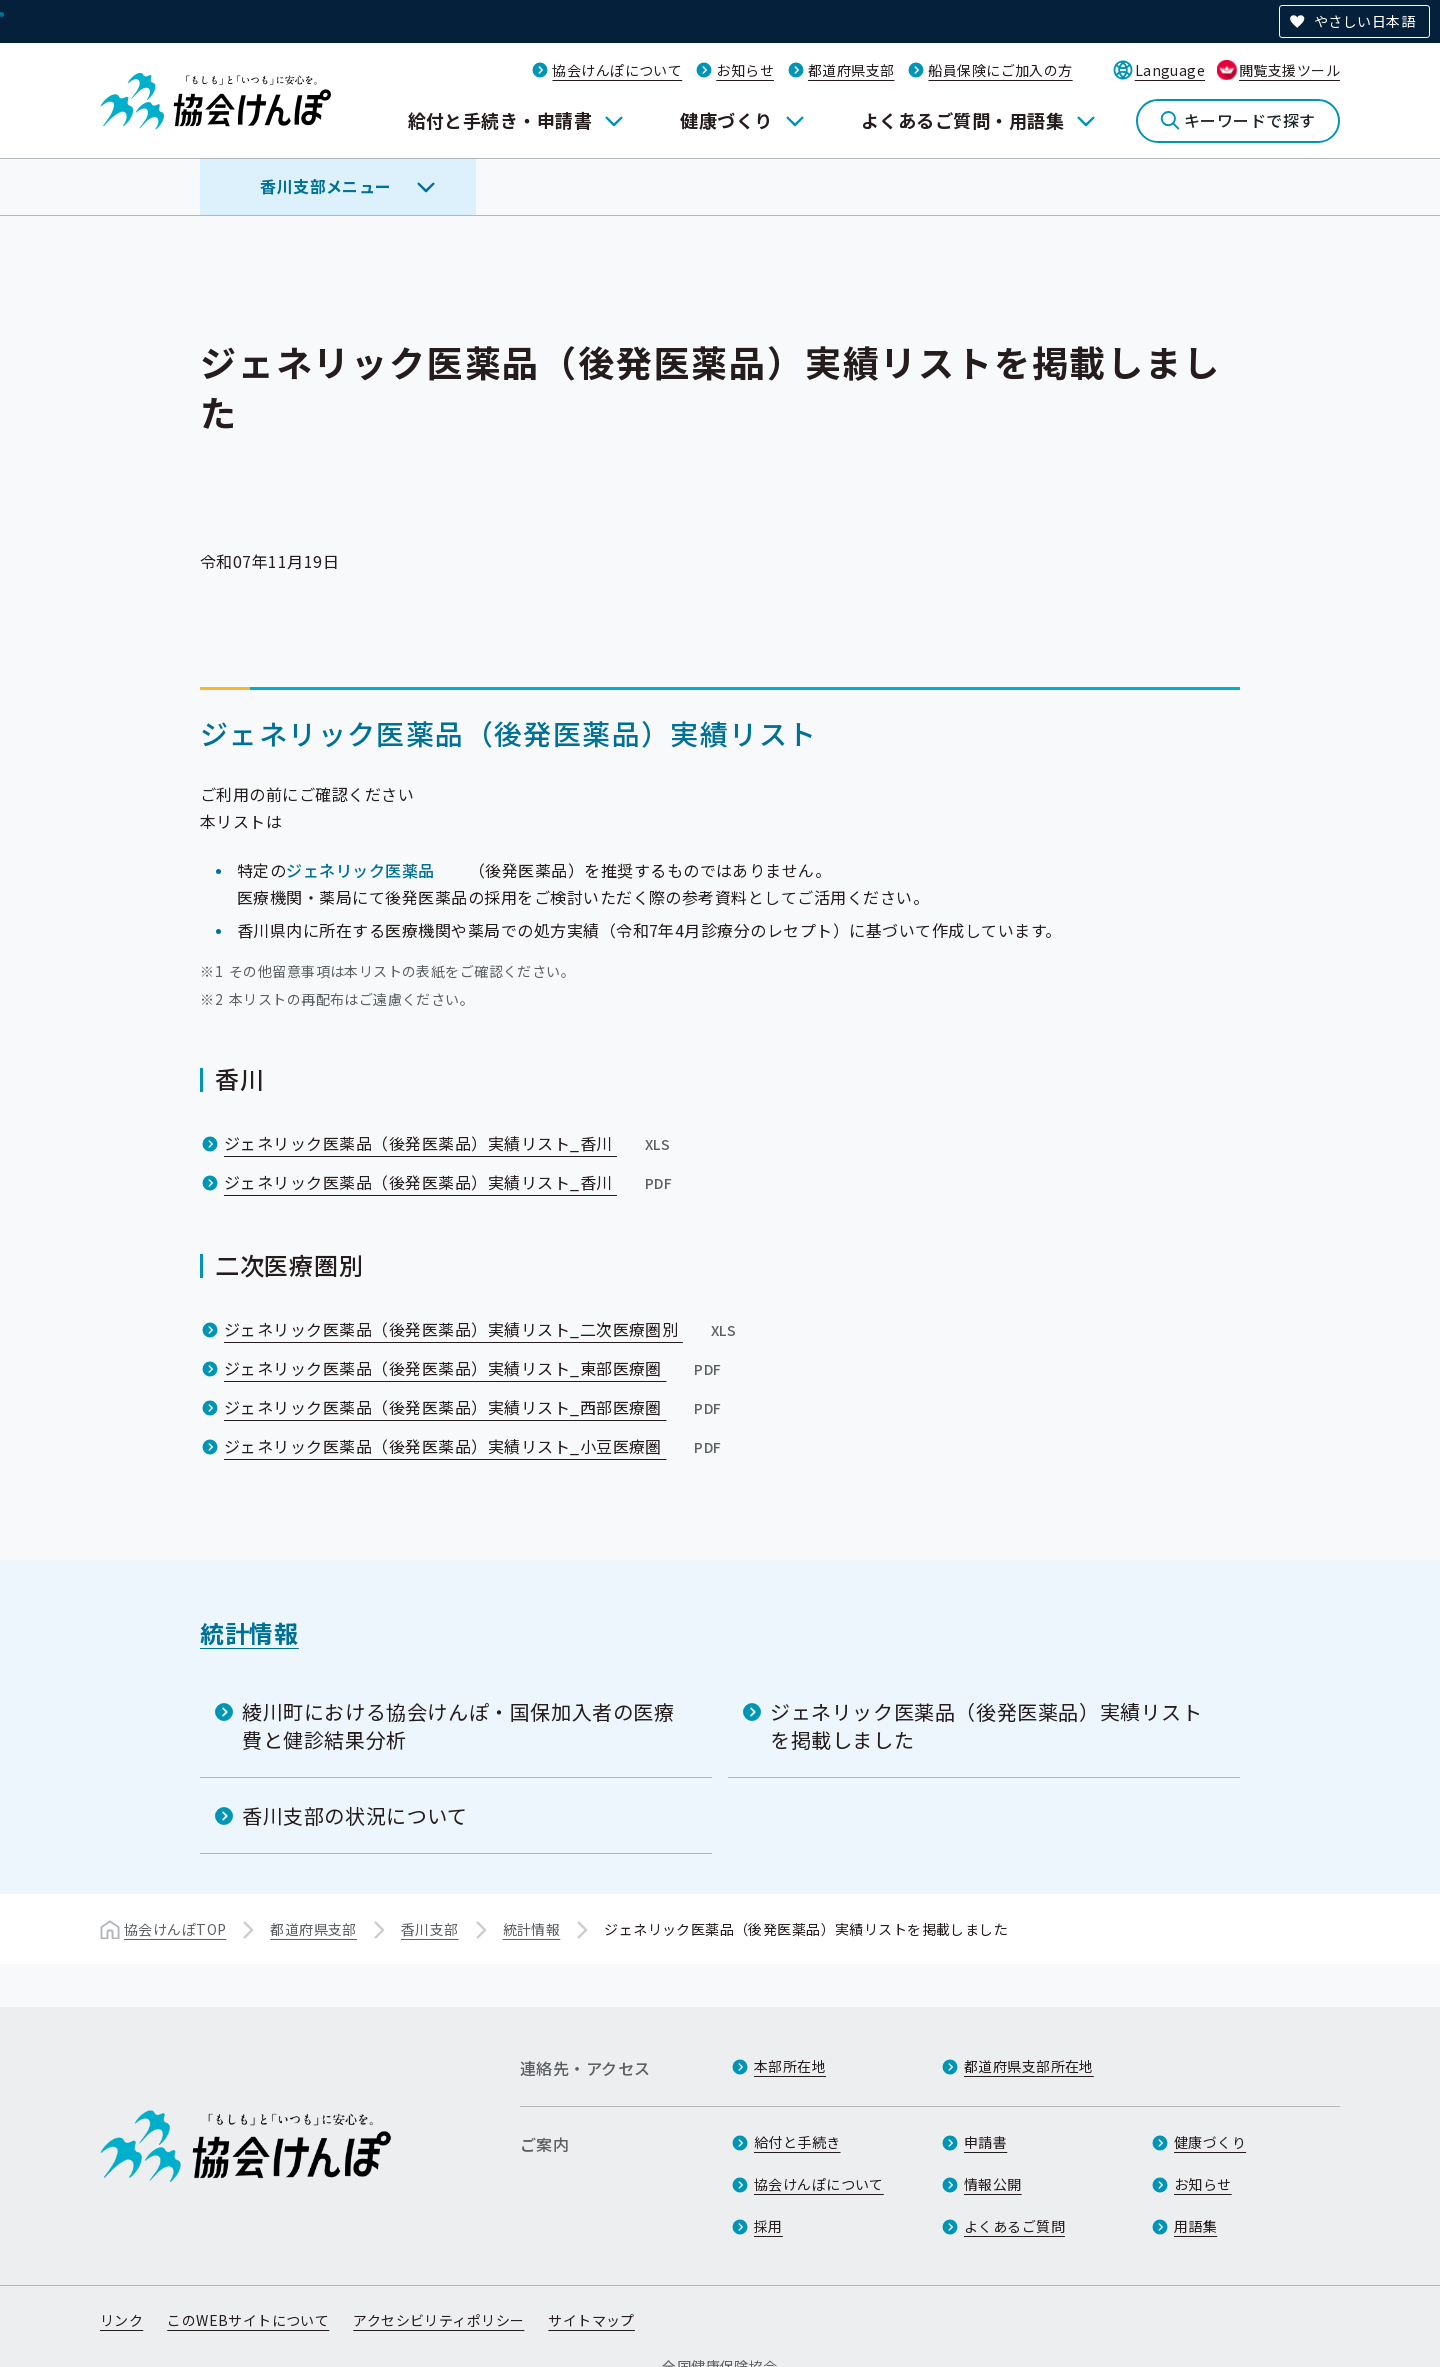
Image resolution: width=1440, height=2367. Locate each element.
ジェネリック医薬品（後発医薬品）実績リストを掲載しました (986, 1725)
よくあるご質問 (1014, 2226)
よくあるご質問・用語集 (962, 120)
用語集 (1195, 2226)
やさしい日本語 (1364, 21)
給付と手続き (797, 2142)
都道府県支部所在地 (1029, 2066)
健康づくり (726, 120)
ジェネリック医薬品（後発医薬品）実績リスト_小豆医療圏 (475, 1446)
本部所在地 (790, 2066)
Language (1170, 70)
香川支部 (430, 1929)
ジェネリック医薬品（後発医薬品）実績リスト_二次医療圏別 (482, 1329)
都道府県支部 (851, 70)
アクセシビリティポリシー (438, 2320)
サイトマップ (591, 2320)
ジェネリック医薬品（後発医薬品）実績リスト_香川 (449, 1143)
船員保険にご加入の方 (1000, 70)
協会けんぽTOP (175, 1929)
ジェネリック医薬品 (360, 870)
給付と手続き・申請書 (500, 120)
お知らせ (745, 70)
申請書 (985, 2142)
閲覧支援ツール (1289, 70)
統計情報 (249, 1632)
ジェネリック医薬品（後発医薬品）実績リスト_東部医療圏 (475, 1368)
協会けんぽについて (617, 70)
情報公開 (993, 2184)
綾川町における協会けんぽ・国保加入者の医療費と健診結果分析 (458, 1725)
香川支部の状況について (355, 1815)
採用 (768, 2226)
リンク (121, 2320)
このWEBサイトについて (248, 2320)
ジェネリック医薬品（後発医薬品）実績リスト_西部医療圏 (475, 1407)
